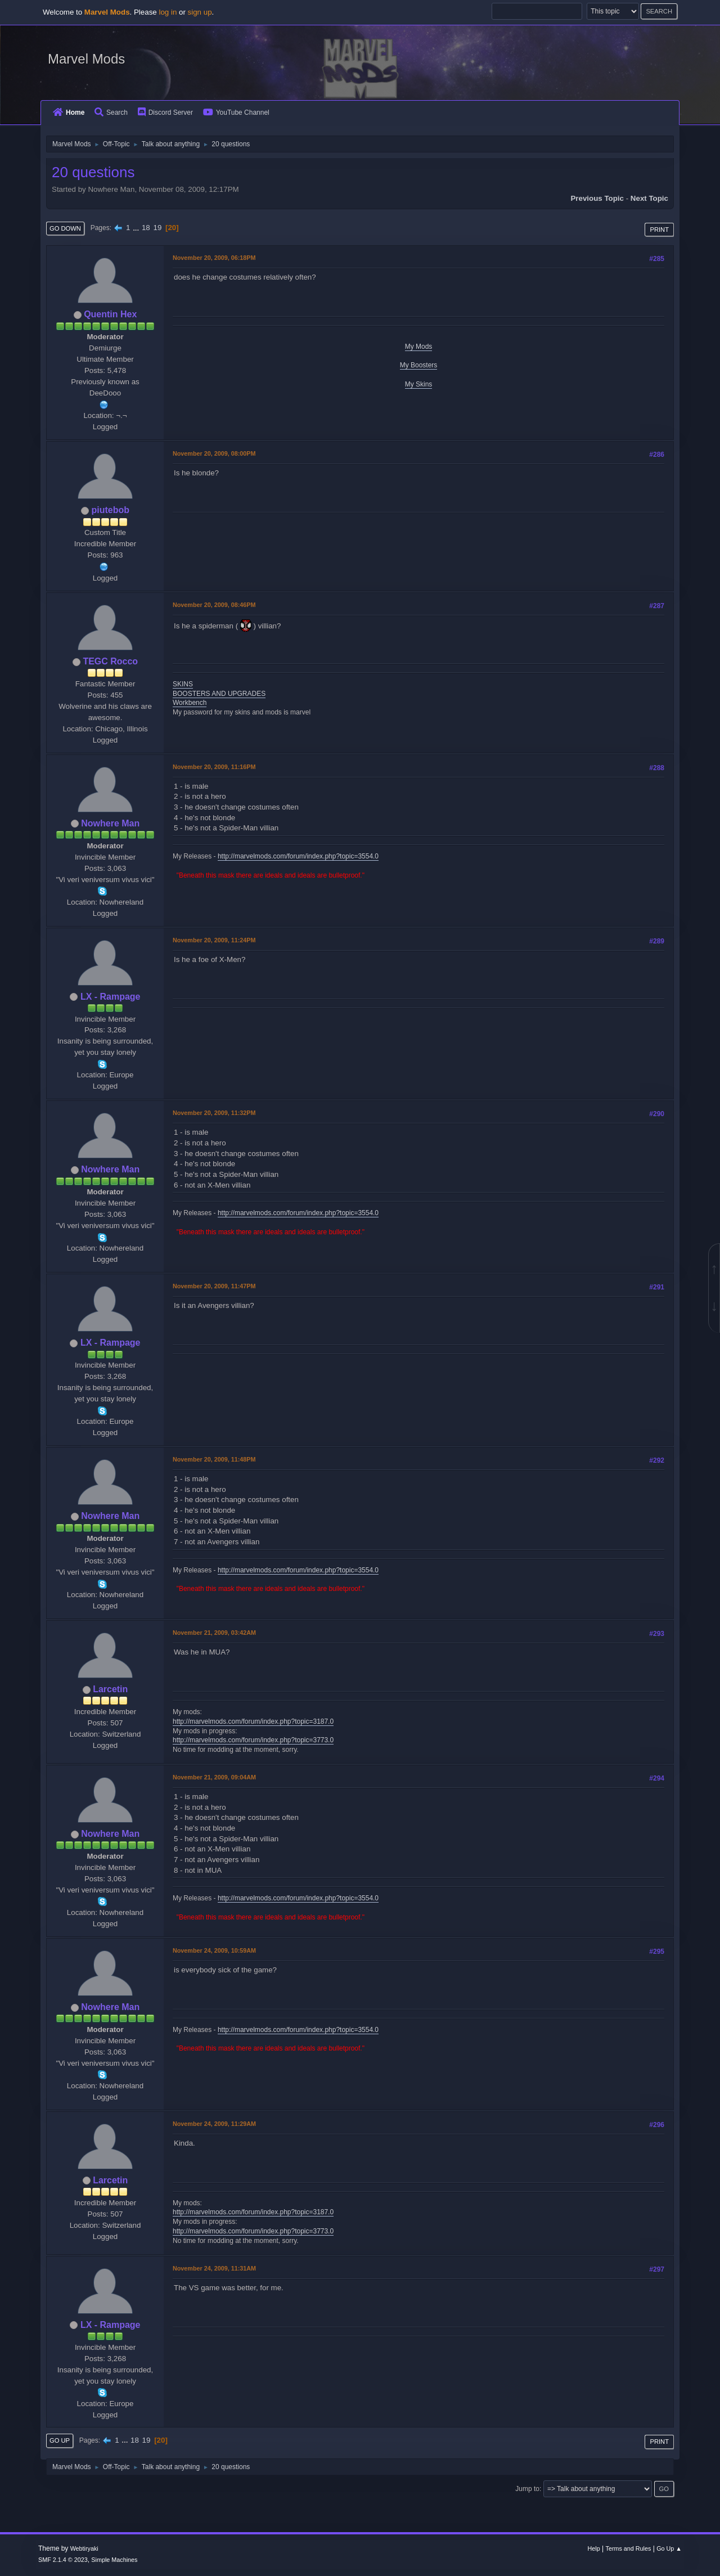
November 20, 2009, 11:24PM (214, 940)
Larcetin (110, 1689)
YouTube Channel (236, 112)
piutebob (110, 510)
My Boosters (419, 365)
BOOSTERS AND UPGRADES (219, 694)
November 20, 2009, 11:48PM (214, 1459)
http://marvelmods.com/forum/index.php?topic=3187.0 (253, 1721)
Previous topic (597, 198)
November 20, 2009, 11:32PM (214, 1112)
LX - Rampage (110, 996)
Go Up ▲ (669, 2548)
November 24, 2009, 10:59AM (214, 1950)
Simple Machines (114, 2559)
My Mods (419, 346)
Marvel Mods (86, 58)
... (137, 227)
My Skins (419, 384)
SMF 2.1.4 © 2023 (63, 2559)
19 (157, 227)
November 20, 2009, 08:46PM (214, 604)
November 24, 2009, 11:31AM (214, 2268)
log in (168, 12)
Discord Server (165, 112)
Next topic (649, 198)
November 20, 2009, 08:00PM (214, 453)
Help (594, 2548)
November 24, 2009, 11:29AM (214, 2123)
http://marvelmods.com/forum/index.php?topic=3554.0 (298, 856)
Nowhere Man (110, 823)
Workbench (189, 703)
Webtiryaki (84, 2548)
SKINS (183, 684)
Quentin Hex (110, 314)
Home (68, 112)
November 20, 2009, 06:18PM (214, 257)
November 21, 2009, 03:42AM (214, 1632)
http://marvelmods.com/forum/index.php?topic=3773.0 (253, 1740)
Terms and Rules (628, 2548)
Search (111, 112)
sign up (200, 12)
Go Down (65, 228)
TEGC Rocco (110, 661)
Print (659, 229)
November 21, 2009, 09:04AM (214, 1777)
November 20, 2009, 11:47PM (214, 1286)
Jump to (527, 2489)
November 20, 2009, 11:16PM (214, 766)
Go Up (60, 2440)
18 (146, 227)
